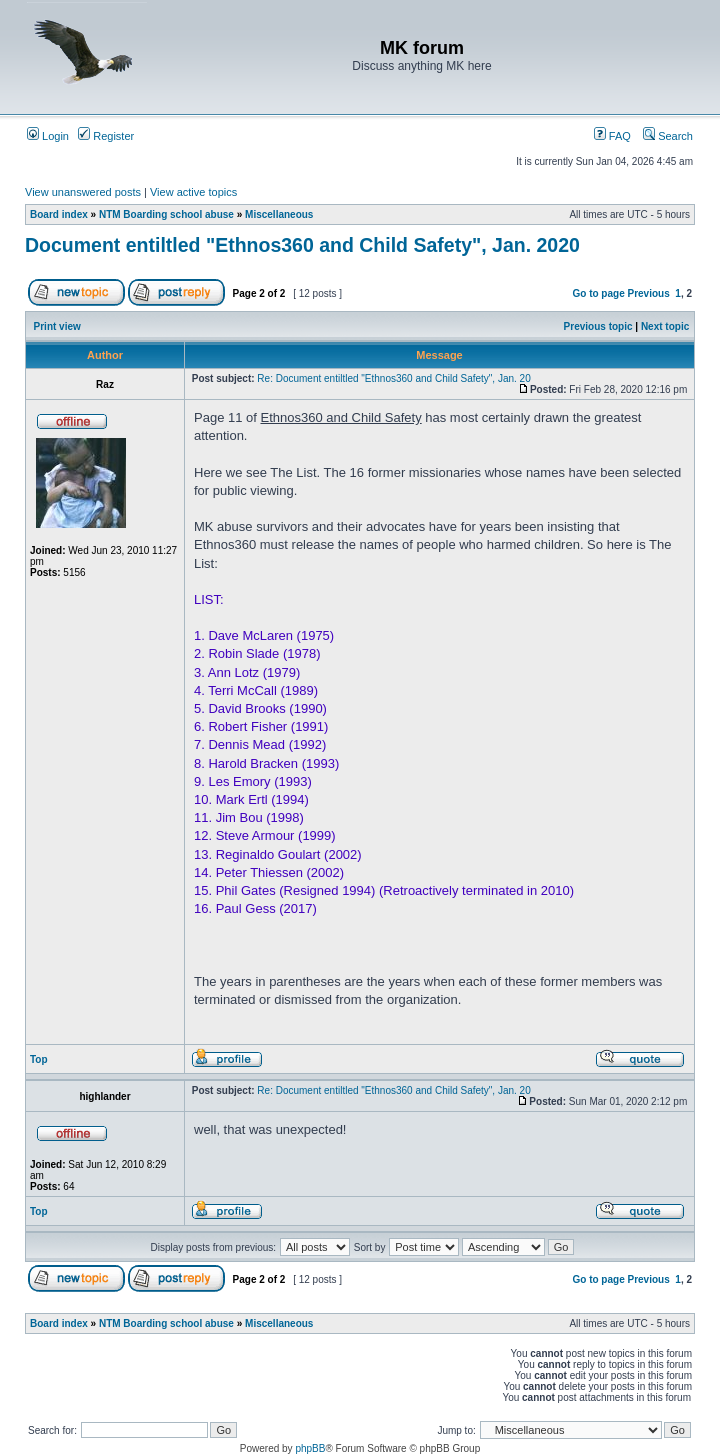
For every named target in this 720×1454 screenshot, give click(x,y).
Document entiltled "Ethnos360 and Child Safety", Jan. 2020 (302, 245)
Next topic (665, 326)
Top (39, 1059)
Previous (649, 293)
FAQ (612, 136)
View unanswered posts (83, 192)
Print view (57, 326)
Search (668, 136)
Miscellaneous (279, 214)
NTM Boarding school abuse (166, 214)
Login (48, 136)
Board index (59, 214)
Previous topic (598, 326)
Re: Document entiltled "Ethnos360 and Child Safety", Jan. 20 (393, 378)
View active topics (193, 192)
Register (106, 136)
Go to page (598, 293)
